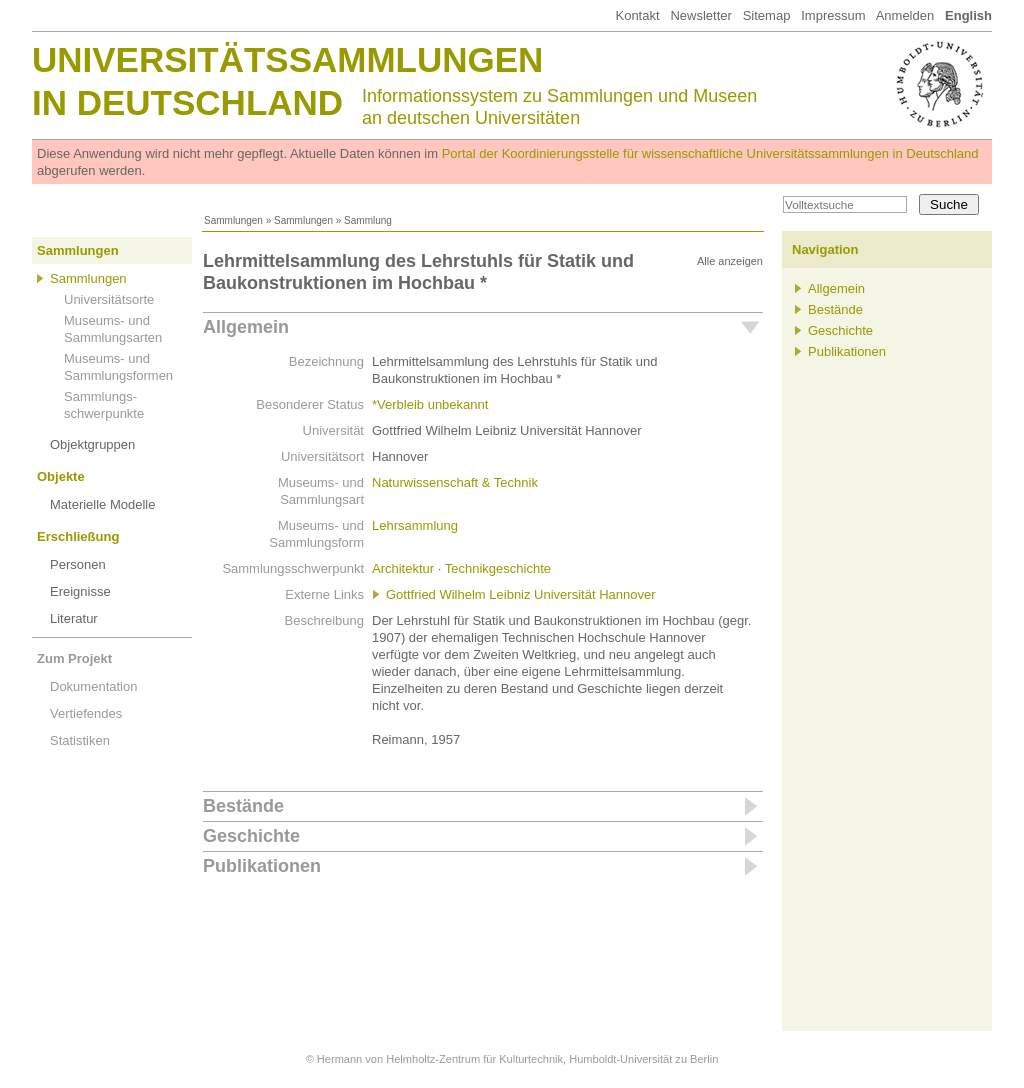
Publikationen (262, 866)
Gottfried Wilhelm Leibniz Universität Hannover (521, 594)
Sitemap (767, 15)
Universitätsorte (109, 299)
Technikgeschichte (498, 568)
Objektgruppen (92, 444)
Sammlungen (233, 220)
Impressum (833, 15)
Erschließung (78, 536)
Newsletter (700, 15)
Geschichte (251, 836)
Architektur (403, 568)
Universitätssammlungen (287, 59)
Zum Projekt (74, 658)
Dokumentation (93, 686)
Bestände (243, 806)
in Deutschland (187, 102)
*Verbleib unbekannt (430, 404)
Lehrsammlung (415, 525)
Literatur (74, 618)
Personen (78, 564)
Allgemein (246, 327)
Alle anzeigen (730, 261)
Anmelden (905, 15)
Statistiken (80, 740)
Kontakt (637, 15)
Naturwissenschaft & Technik (455, 482)
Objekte (61, 476)
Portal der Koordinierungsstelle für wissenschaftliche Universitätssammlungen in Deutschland (710, 153)
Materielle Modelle (103, 504)
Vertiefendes (86, 713)
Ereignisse (80, 591)
